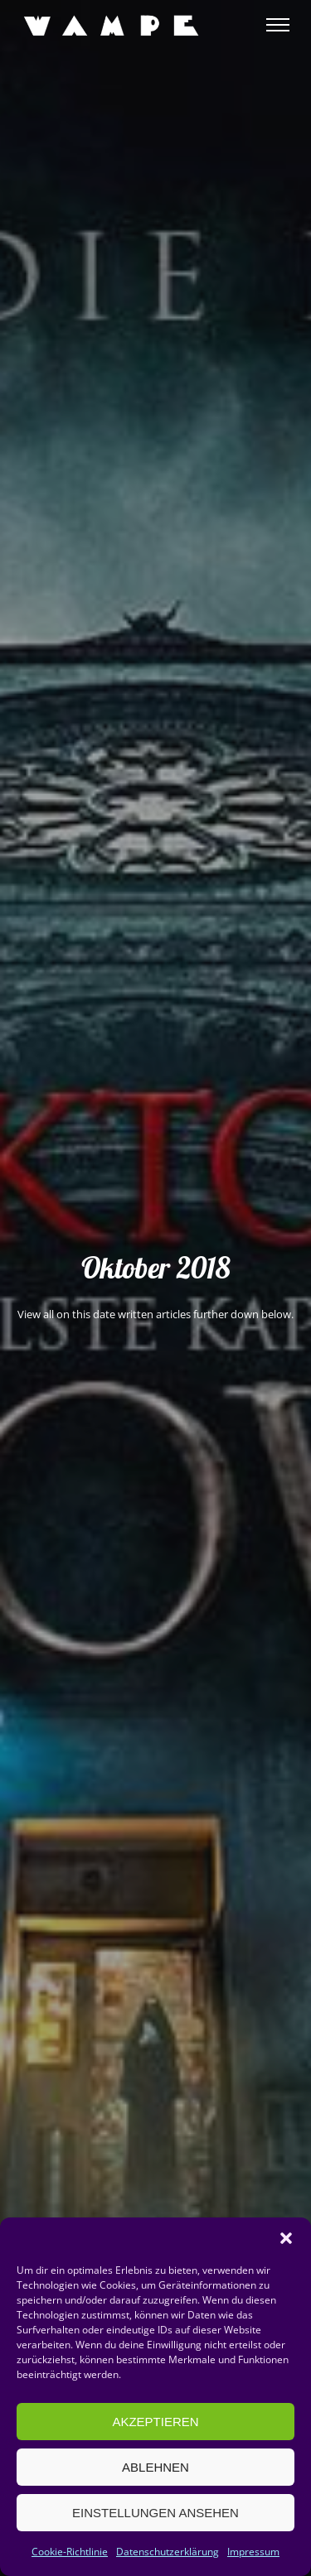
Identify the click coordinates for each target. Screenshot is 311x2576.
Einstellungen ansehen (155, 2513)
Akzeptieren (155, 2422)
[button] (286, 2238)
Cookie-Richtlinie (70, 2552)
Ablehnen (155, 2467)
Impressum (253, 2552)
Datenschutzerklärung (167, 2552)
